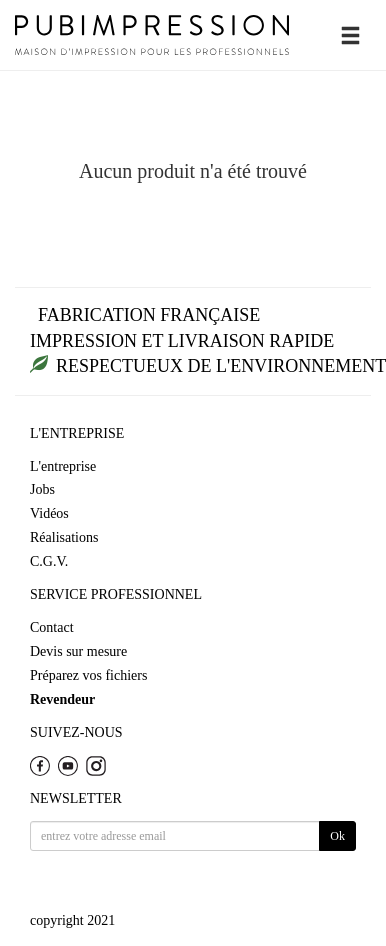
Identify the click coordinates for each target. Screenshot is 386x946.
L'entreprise (63, 466)
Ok (337, 836)
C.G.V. (49, 561)
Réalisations (64, 537)
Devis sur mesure (78, 651)
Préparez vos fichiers (88, 675)
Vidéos (49, 513)
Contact (52, 627)
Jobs (42, 489)
